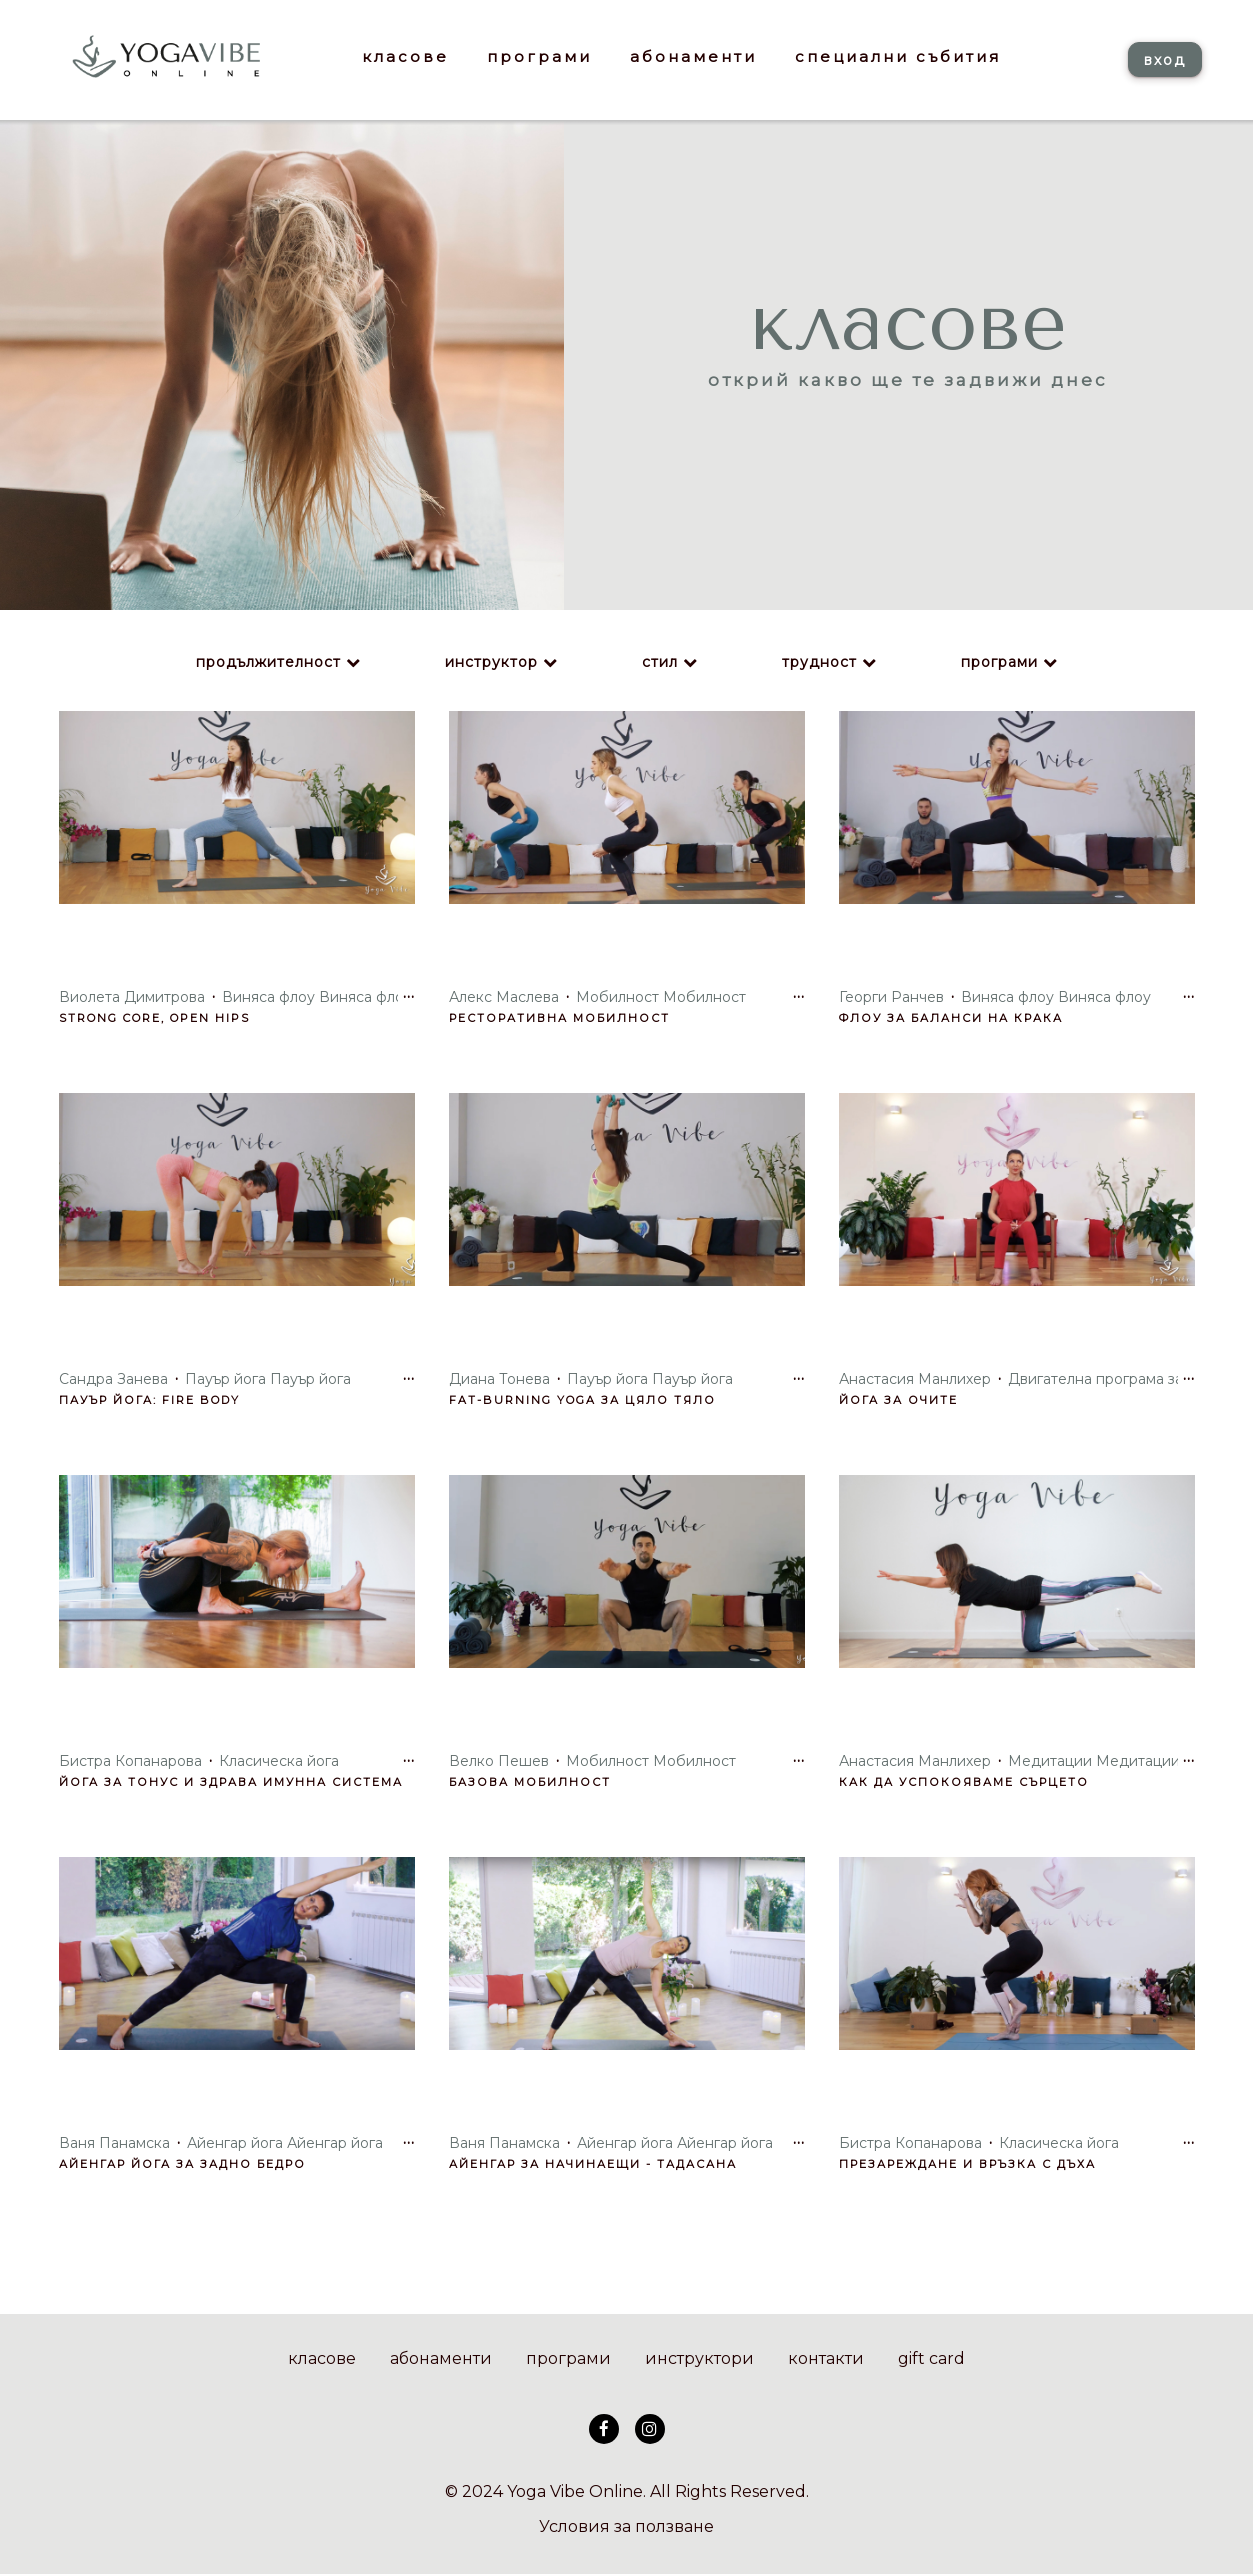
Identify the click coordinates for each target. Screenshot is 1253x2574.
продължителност (268, 662)
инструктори (699, 2358)
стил (660, 662)
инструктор (491, 662)
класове (322, 2358)
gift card (931, 2358)
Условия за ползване (626, 2526)
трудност (819, 662)
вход (1165, 60)
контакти (826, 2358)
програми (999, 662)
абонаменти (441, 2358)
